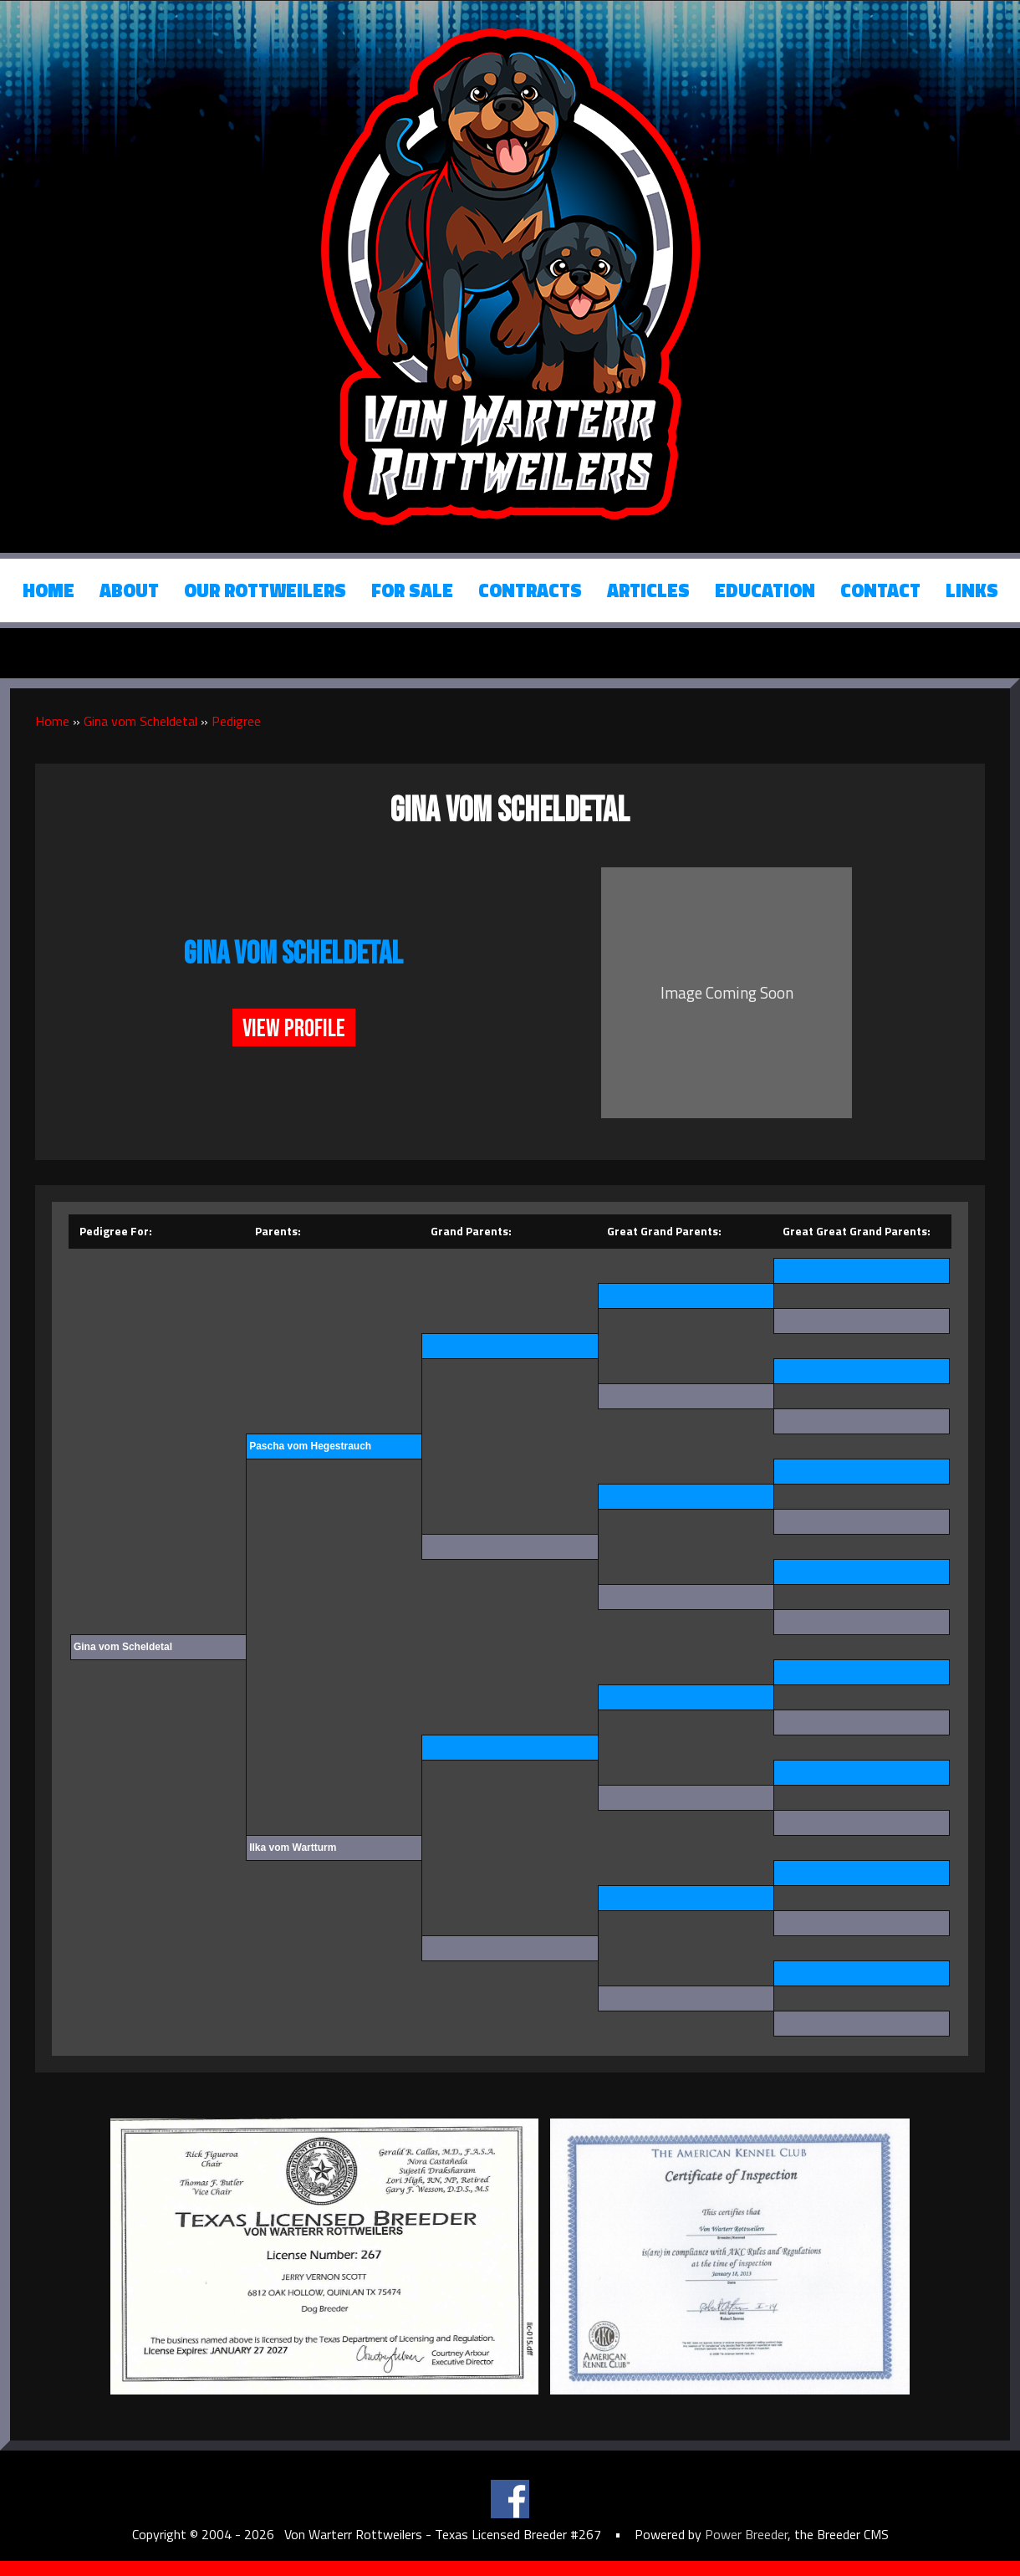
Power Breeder (746, 2534)
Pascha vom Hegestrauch (310, 1446)
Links (972, 590)
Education (765, 590)
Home (48, 590)
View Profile (293, 1029)
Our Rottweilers (265, 590)
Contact (880, 590)
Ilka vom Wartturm (292, 1847)
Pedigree (236, 721)
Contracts (530, 590)
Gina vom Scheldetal (140, 721)
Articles (648, 590)
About (129, 590)
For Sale (412, 590)
